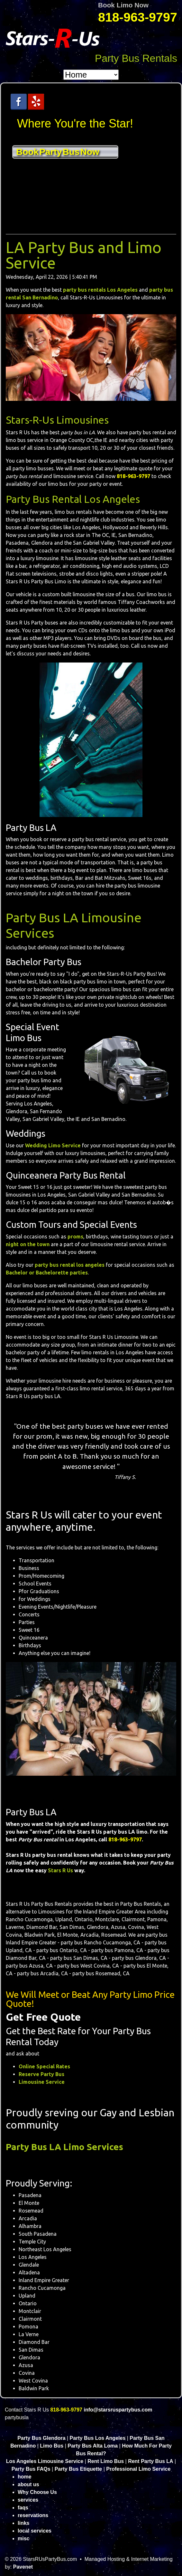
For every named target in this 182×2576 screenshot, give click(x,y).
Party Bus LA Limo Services (64, 2147)
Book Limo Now (123, 5)
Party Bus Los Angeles (98, 2438)
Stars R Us (60, 1870)
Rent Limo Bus (105, 2461)
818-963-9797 (137, 17)
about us (28, 2484)
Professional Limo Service (138, 2469)
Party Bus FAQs (31, 2469)
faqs (23, 2507)
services (28, 2500)
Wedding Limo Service (53, 1145)
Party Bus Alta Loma (93, 2446)
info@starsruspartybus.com (118, 2409)
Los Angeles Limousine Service (44, 2461)
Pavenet (23, 2567)
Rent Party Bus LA (150, 2461)
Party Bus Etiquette (78, 2469)
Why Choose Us (37, 2492)
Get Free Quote (43, 2017)
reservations (33, 2515)
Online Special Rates (44, 2066)
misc (23, 2538)
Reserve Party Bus (41, 2074)
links (23, 2523)
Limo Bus (51, 2446)
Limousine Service (42, 2082)
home (25, 2476)
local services (34, 2531)
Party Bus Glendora (41, 2438)
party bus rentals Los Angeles (100, 290)
